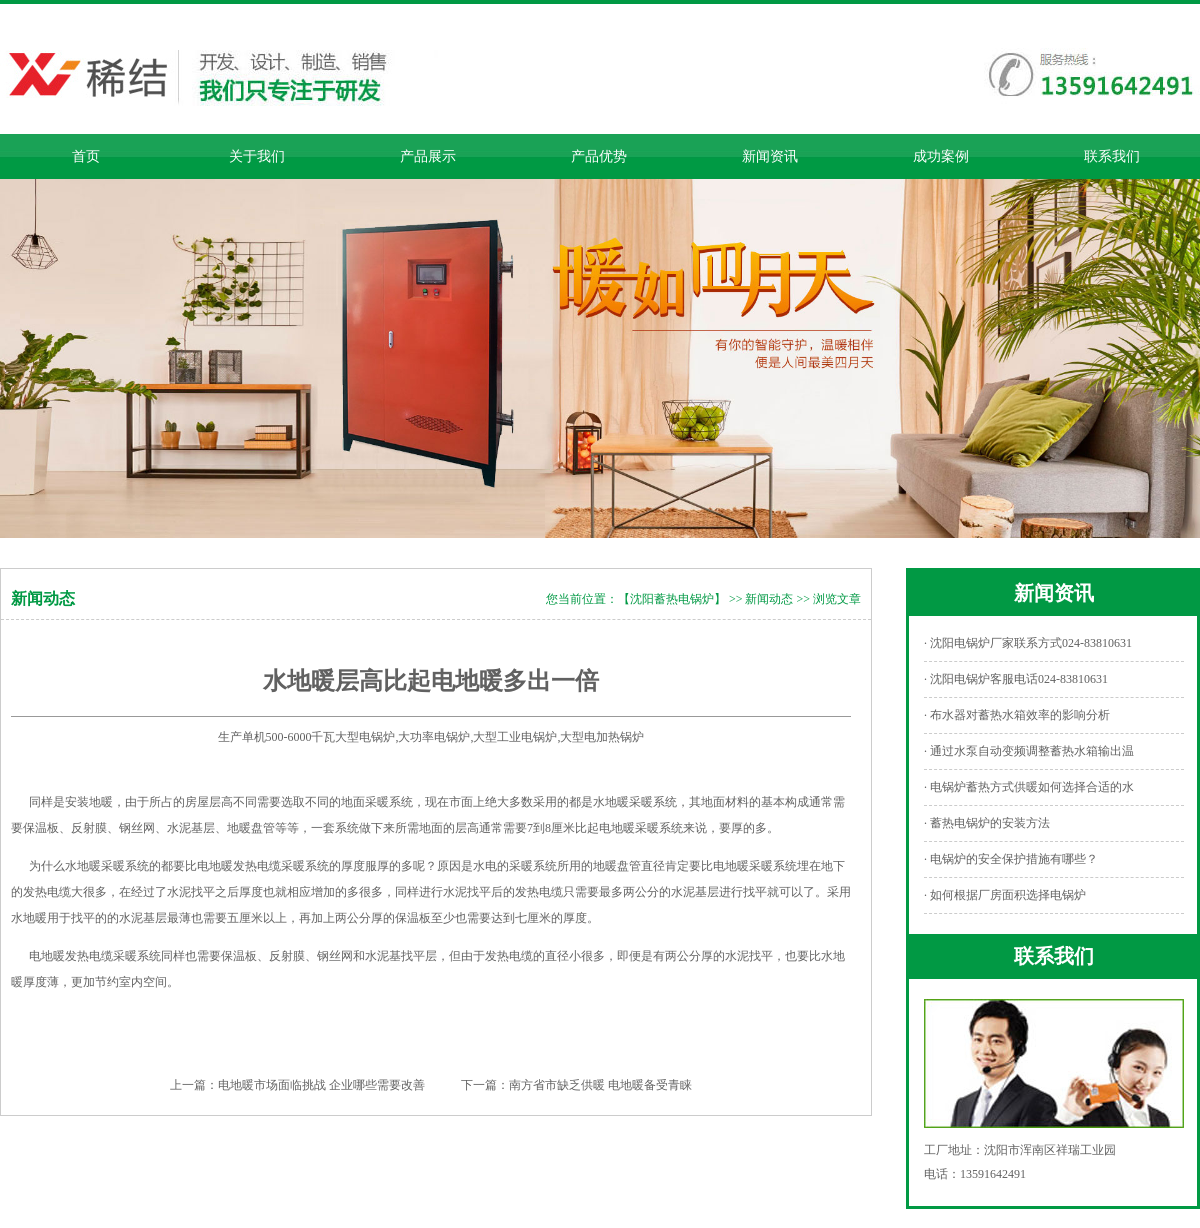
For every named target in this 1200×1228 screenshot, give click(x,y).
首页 (86, 156)
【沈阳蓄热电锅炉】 (672, 599)
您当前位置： (582, 599)
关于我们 (257, 156)
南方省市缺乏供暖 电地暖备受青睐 (600, 1085)
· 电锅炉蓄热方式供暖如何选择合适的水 (1029, 787)
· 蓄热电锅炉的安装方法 (987, 823)
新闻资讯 (770, 156)
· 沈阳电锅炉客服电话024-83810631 (1016, 679)
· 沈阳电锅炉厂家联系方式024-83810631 (1028, 643)
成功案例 (941, 156)
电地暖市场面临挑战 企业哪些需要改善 (321, 1085)
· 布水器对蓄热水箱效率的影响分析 (1017, 715)
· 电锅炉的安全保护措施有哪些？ (1011, 859)
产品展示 (428, 156)
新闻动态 (769, 599)
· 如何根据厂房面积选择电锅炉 (1005, 895)
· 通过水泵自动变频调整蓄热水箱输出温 (1029, 751)
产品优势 (599, 156)
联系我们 (1112, 156)
